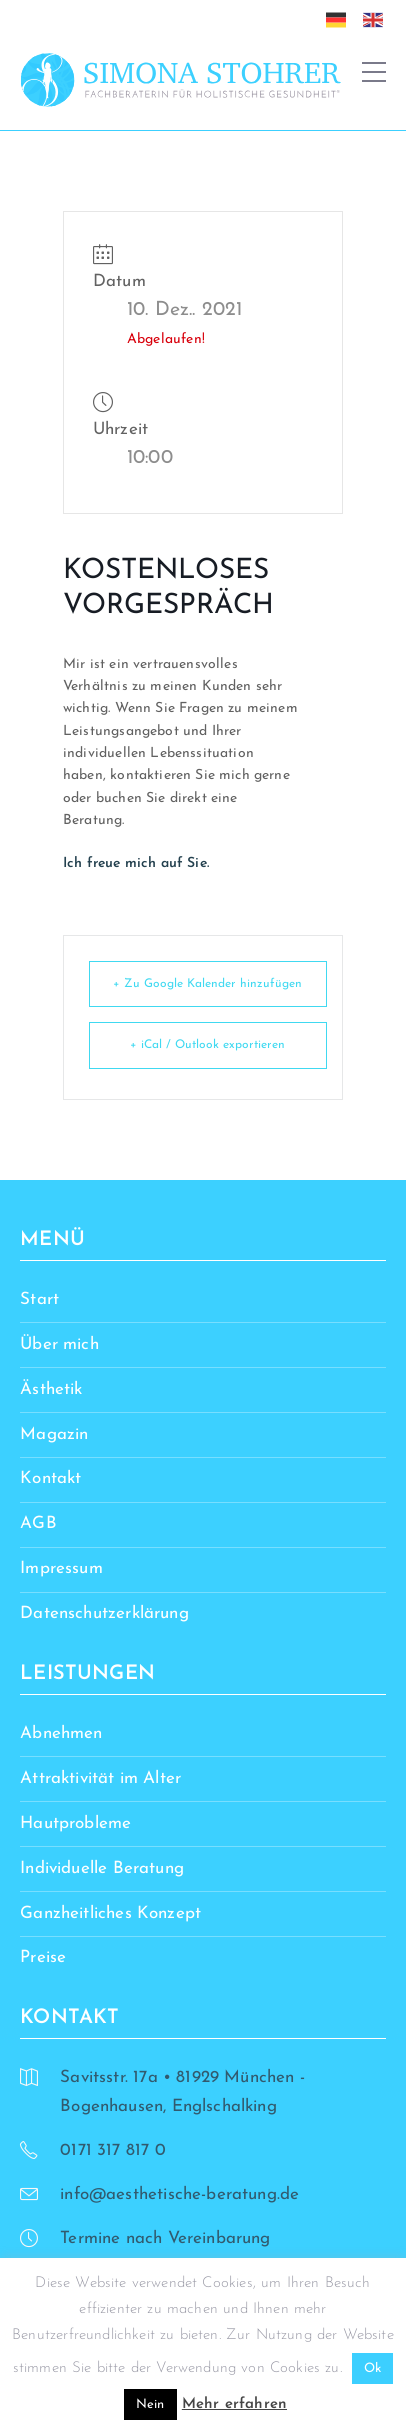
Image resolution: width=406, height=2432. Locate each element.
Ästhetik (51, 1389)
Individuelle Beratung (102, 1868)
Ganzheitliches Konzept (110, 1913)
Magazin (54, 1434)
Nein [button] (150, 2404)
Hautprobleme (75, 1823)
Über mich (59, 1344)
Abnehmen (61, 1733)
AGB (38, 1523)
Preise (43, 1957)
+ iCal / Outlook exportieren (207, 1045)
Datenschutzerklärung (104, 1613)
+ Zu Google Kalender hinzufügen (207, 984)
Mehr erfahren (234, 2404)
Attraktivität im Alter (100, 1778)
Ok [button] (372, 2368)
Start (39, 1299)
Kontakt (50, 1478)
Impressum (61, 1568)
